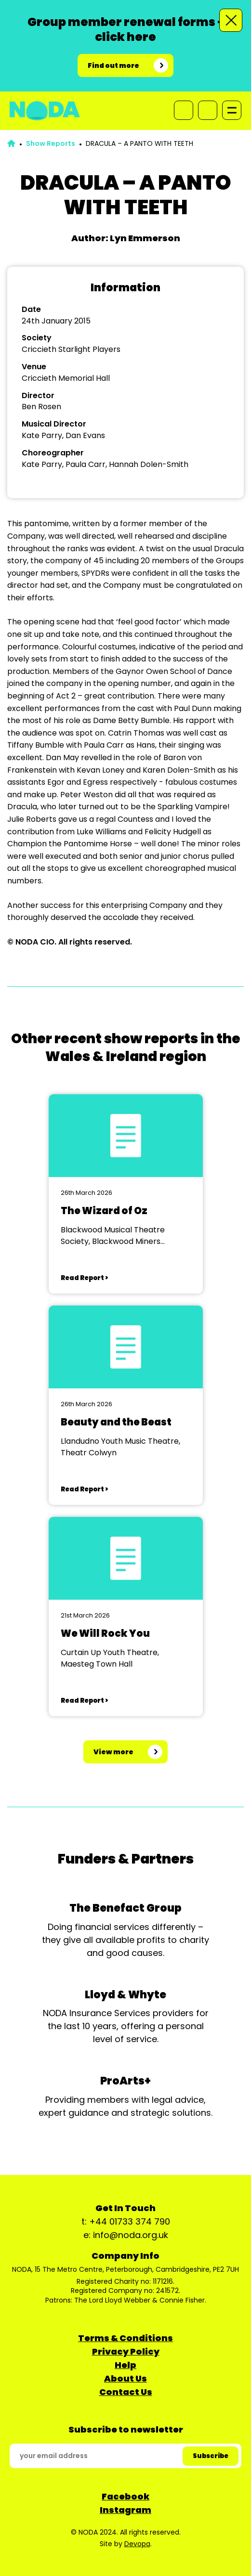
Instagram (125, 2510)
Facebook (125, 2496)
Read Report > (84, 1277)
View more (113, 1752)
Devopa (137, 2544)
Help (125, 2365)
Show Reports (50, 143)
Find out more (113, 65)
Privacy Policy (125, 2351)
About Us (125, 2378)
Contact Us (125, 2392)
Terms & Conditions (125, 2338)
